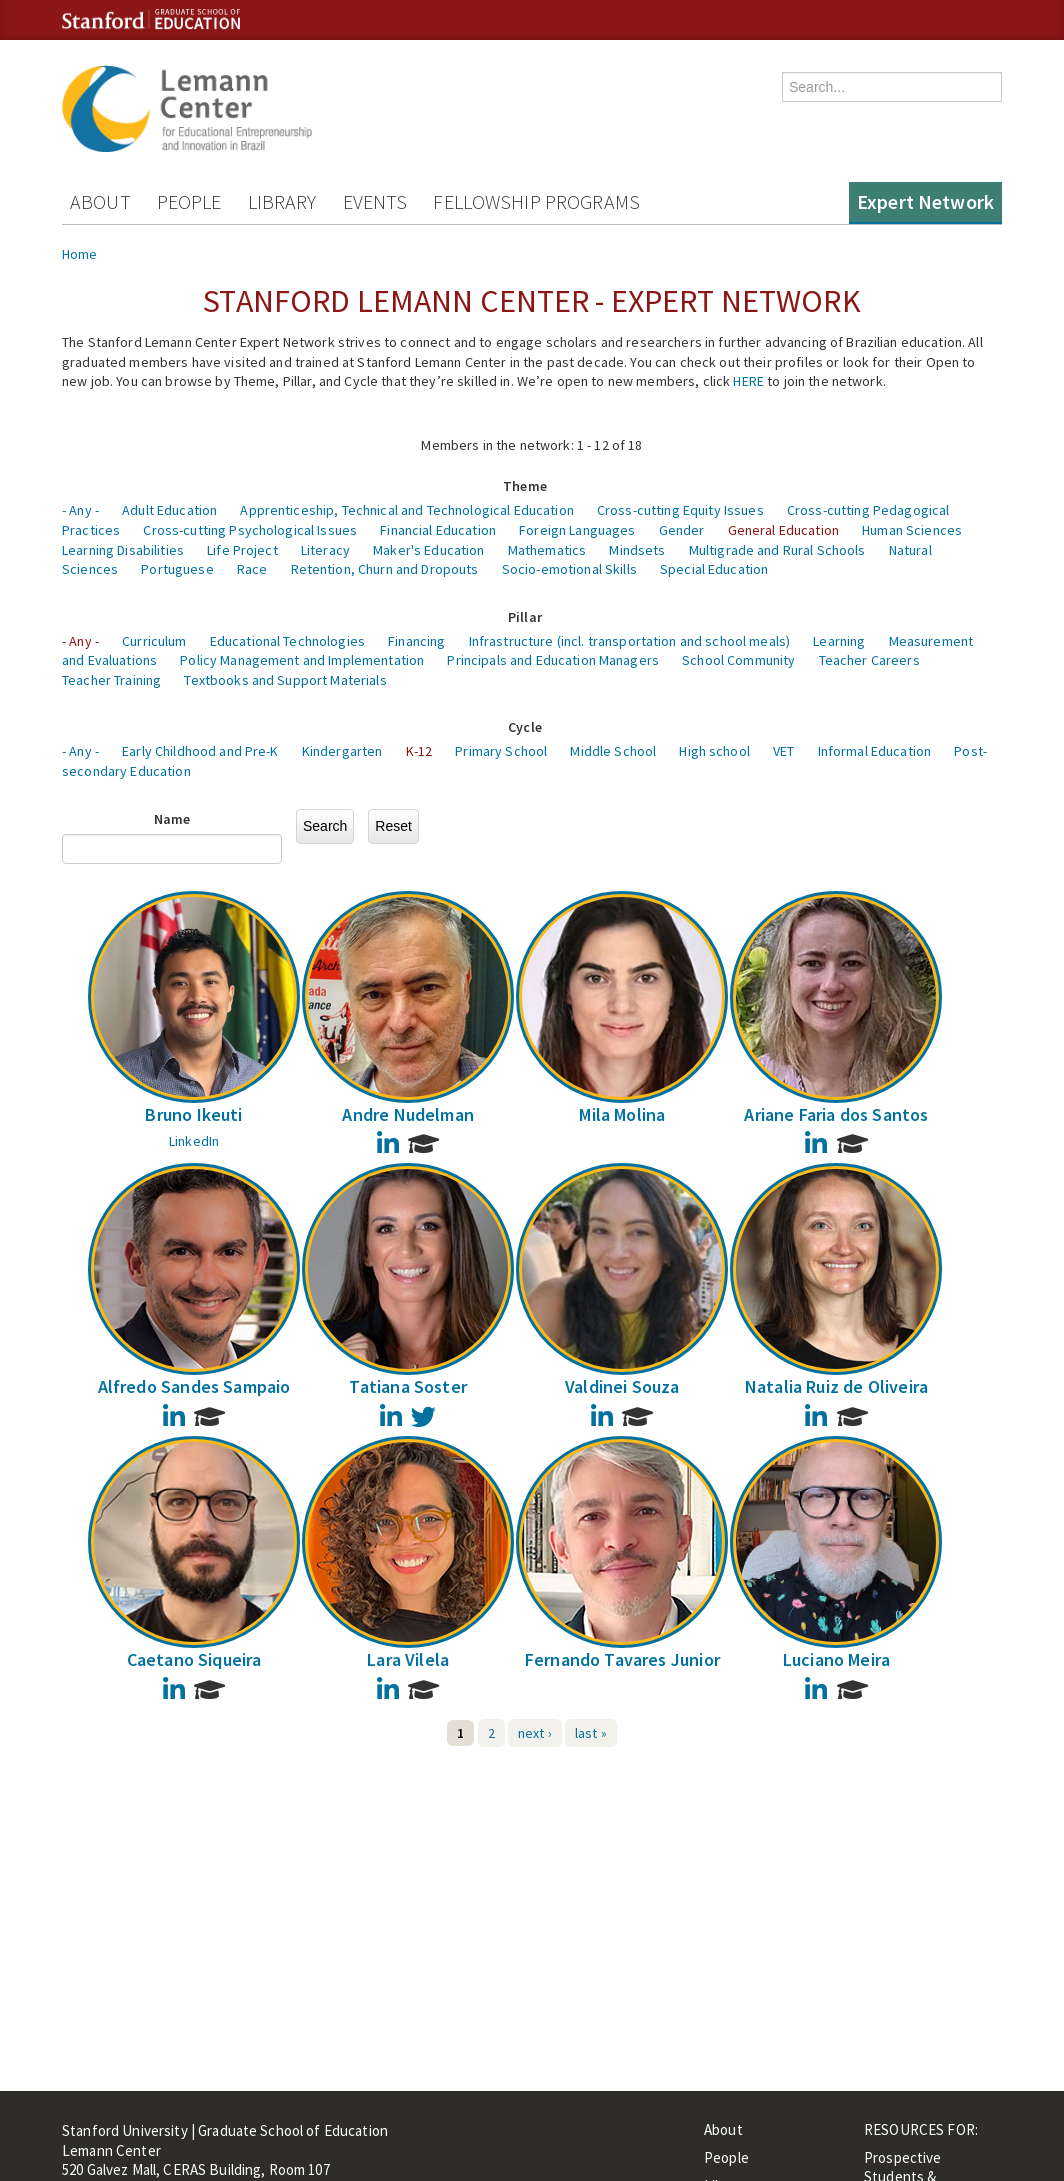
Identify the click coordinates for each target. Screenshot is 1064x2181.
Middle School (613, 751)
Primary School (501, 751)
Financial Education (438, 530)
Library (282, 201)
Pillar (525, 617)
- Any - (80, 510)
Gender (682, 530)
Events (375, 201)
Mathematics (547, 550)
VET (783, 751)
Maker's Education (428, 550)
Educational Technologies (287, 641)
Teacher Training (111, 680)
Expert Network (925, 201)
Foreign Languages (577, 530)
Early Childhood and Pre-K (200, 751)
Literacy (325, 550)
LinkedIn (194, 1141)
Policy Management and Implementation (302, 660)
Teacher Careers (869, 660)
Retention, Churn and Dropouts (385, 569)
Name (172, 819)
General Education (783, 530)
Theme (525, 486)
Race (252, 569)
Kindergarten (342, 751)
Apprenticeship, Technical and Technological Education (406, 510)
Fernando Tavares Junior (622, 1659)
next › (535, 1733)
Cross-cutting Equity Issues (680, 510)
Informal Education (875, 751)
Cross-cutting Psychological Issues (250, 530)
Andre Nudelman (408, 1114)
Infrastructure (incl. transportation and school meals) (630, 641)
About (100, 201)
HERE (748, 381)
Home (80, 254)
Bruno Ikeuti (193, 1114)
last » (591, 1733)
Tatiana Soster (408, 1386)
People (189, 201)
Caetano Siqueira (194, 1659)
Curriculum (154, 641)
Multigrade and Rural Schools (777, 550)
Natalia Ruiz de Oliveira (836, 1386)
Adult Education (169, 510)
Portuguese (177, 569)
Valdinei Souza (622, 1386)
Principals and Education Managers (553, 660)
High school (714, 751)
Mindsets (637, 550)
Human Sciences (912, 530)
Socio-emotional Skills (569, 569)
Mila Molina (622, 1114)
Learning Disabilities (123, 550)
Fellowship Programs (536, 201)
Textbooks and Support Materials (285, 680)
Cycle (525, 727)
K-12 (419, 751)
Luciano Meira (836, 1659)
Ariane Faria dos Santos (836, 1114)
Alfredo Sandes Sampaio (194, 1386)
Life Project (242, 550)
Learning (839, 641)
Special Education (714, 569)
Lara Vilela (408, 1659)
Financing (416, 641)
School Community (738, 660)
